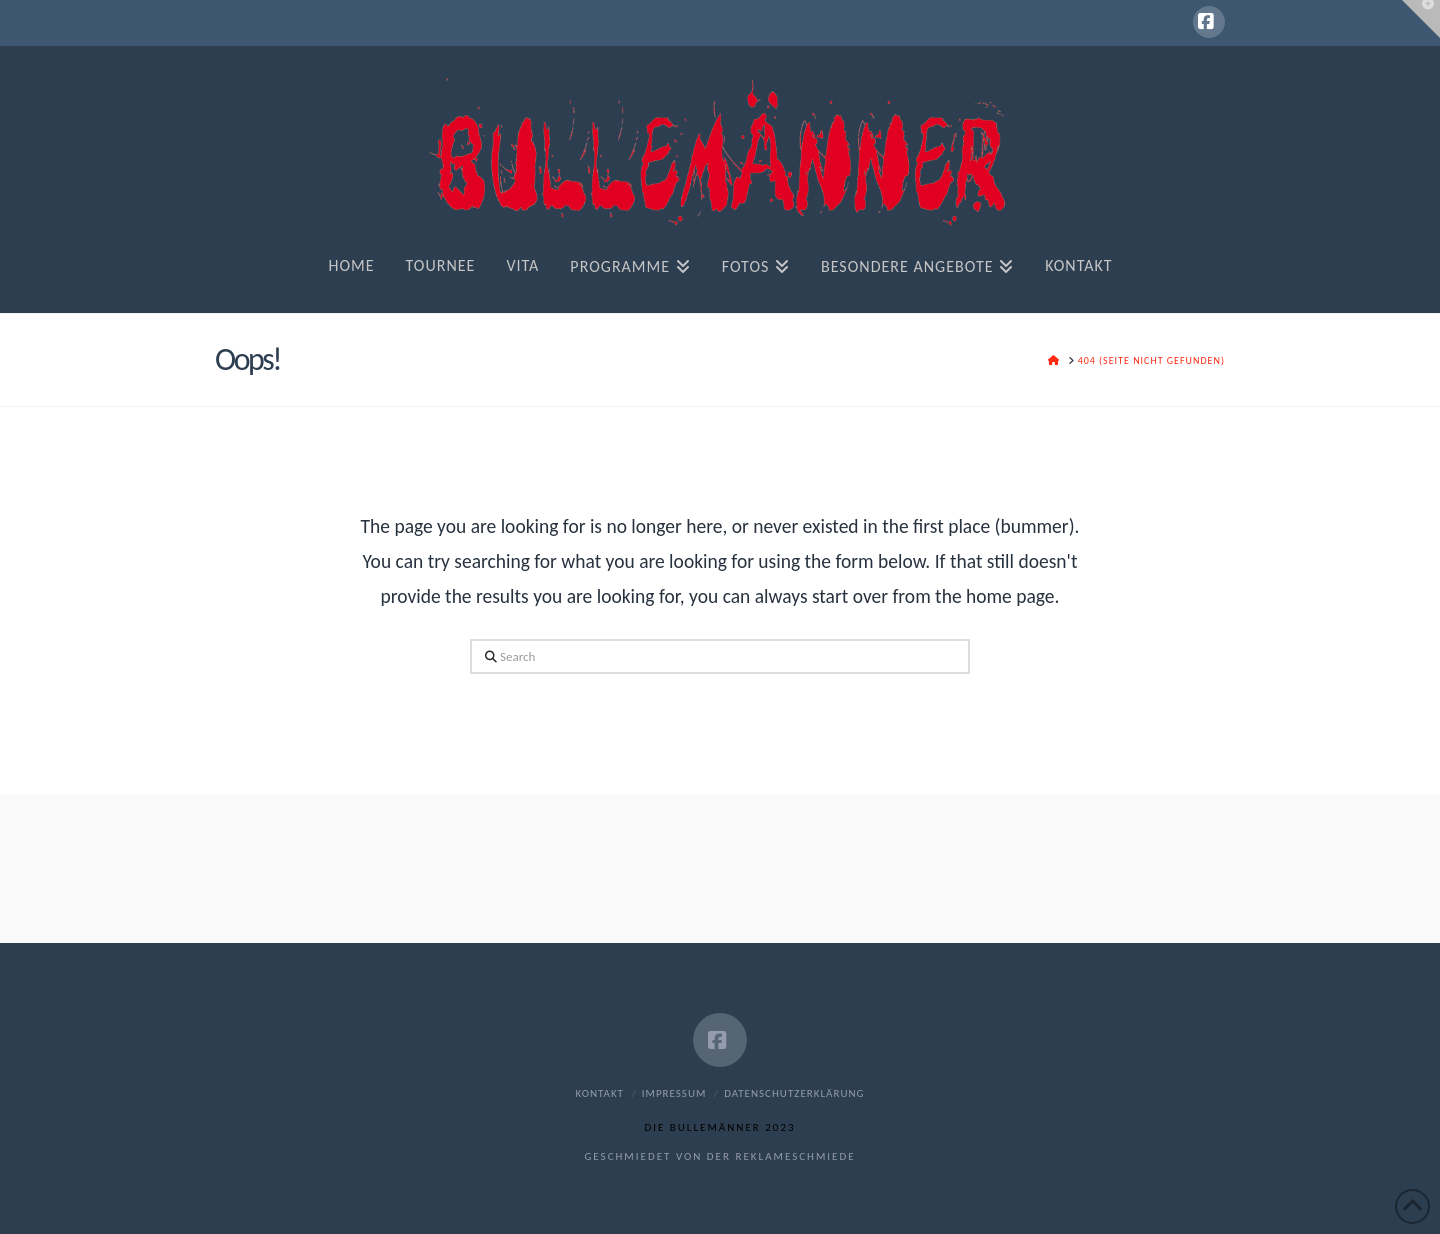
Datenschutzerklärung (794, 1093)
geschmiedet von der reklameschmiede (719, 1156)
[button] (1421, 19)
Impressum (674, 1093)
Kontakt (599, 1093)
